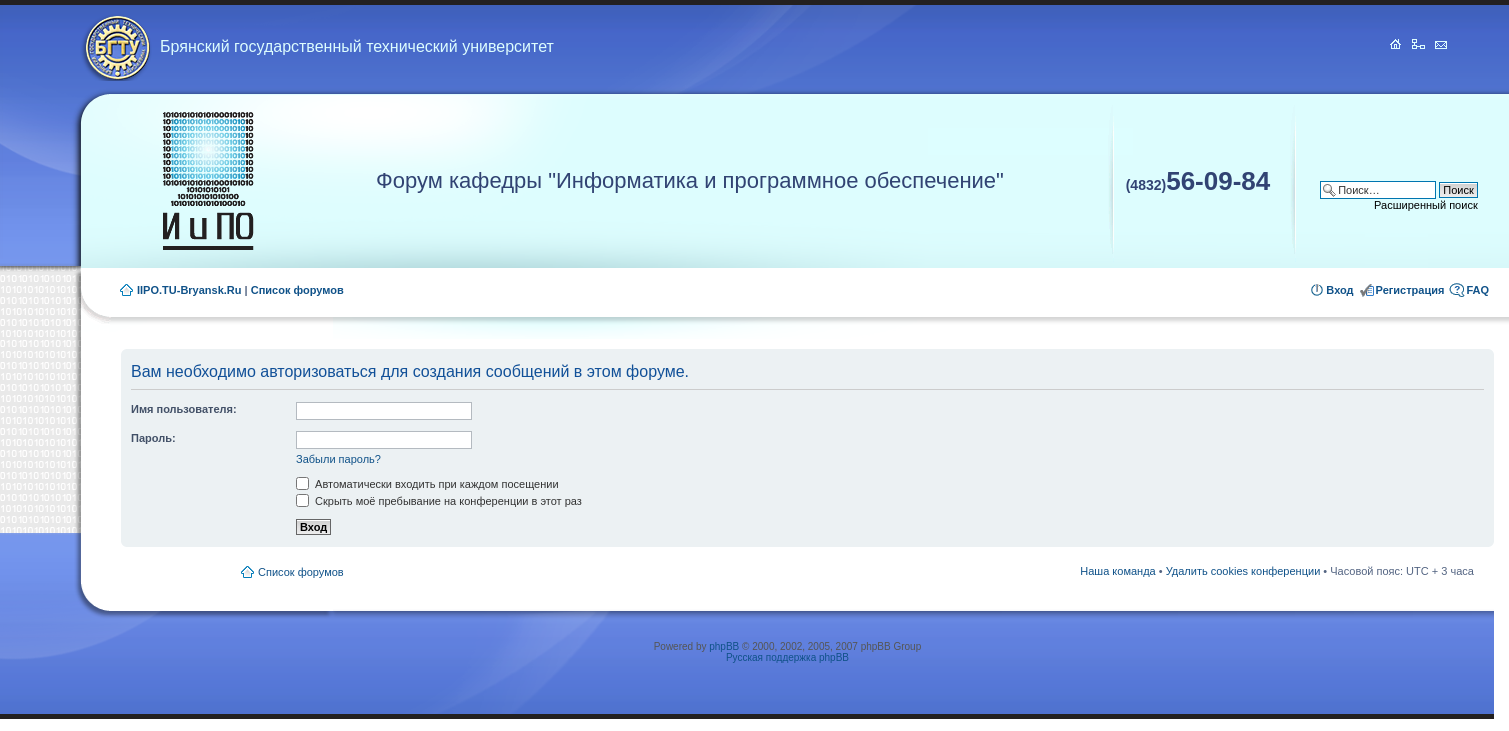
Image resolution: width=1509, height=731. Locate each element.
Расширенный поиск (1426, 205)
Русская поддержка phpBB (787, 657)
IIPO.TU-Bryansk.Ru (189, 290)
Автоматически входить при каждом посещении (427, 484)
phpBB (724, 646)
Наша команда (1117, 571)
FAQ (1477, 290)
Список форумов (297, 290)
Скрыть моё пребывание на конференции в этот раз (439, 501)
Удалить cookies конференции (1243, 571)
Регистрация (1410, 290)
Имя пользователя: (184, 409)
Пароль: (153, 438)
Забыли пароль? (338, 459)
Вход (1339, 290)
